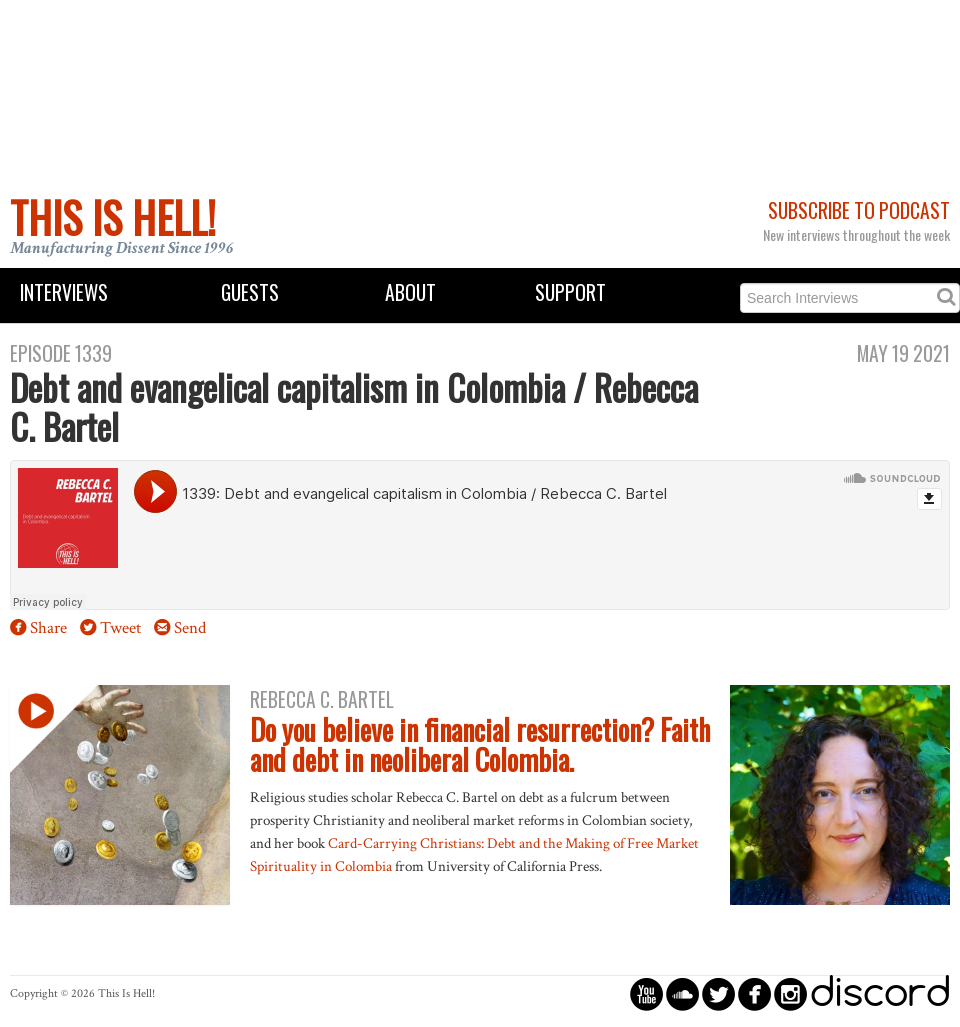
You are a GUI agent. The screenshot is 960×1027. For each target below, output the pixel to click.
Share (48, 628)
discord (880, 993)
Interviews (64, 292)
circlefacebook (754, 993)
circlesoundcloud (682, 993)
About (410, 292)
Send (190, 628)
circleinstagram (790, 993)
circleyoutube (646, 993)
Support (570, 292)
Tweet (120, 628)
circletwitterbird (718, 993)
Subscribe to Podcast (859, 210)
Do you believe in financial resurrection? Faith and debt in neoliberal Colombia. (480, 745)
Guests (250, 292)
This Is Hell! (113, 217)
